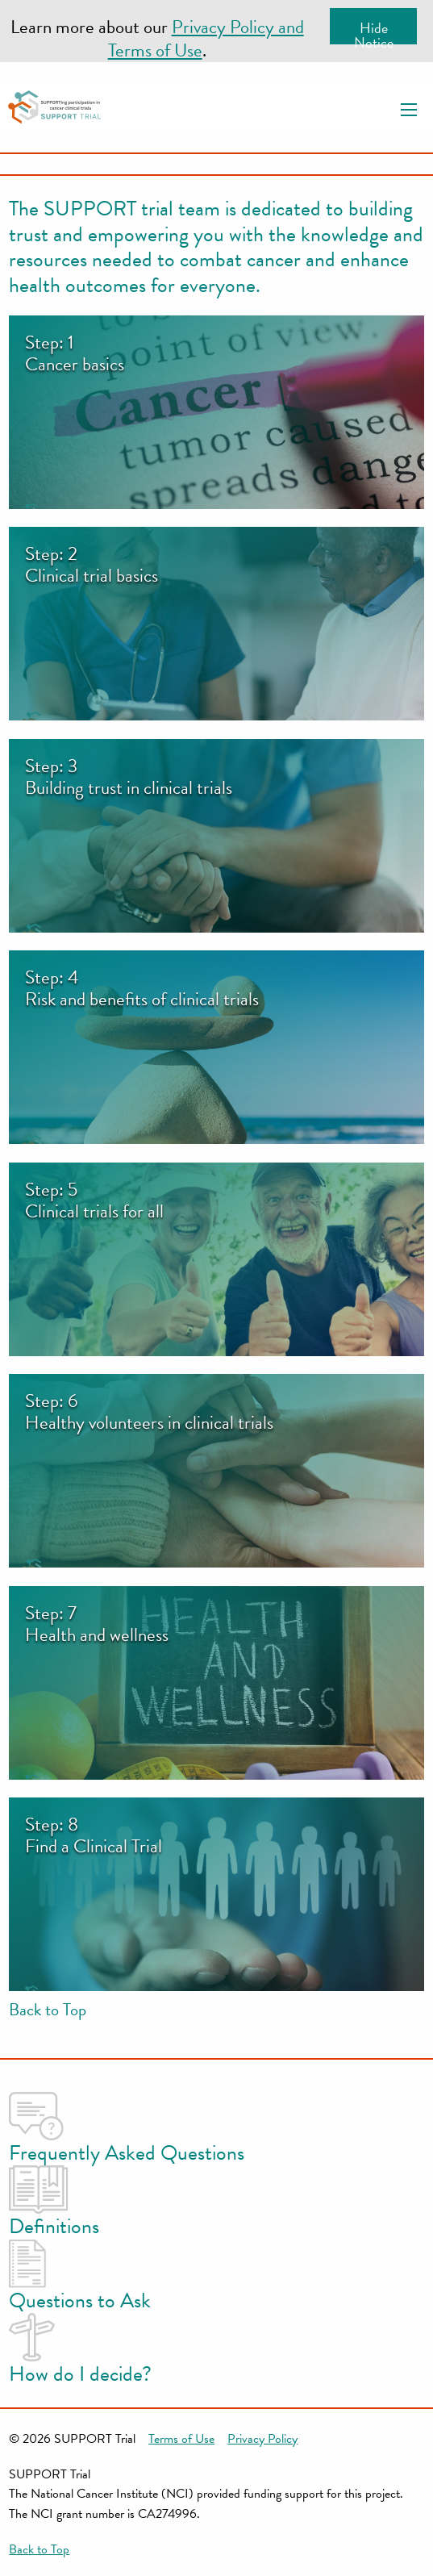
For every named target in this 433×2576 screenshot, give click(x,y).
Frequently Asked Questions (126, 2130)
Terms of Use (181, 2439)
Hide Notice (373, 30)
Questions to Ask (80, 2278)
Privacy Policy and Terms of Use (206, 38)
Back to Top (47, 2010)
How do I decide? (80, 2351)
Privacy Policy (262, 2439)
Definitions (54, 2203)
